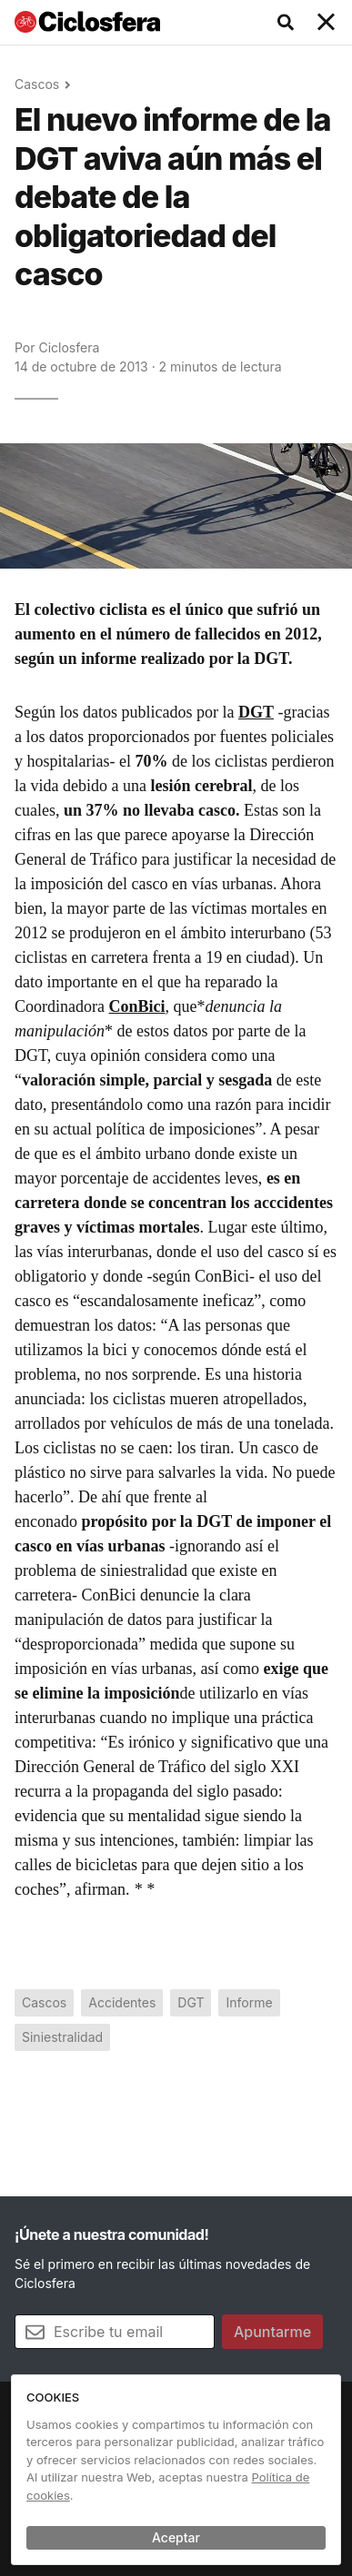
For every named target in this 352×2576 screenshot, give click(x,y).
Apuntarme (272, 2332)
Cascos (37, 84)
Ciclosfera (68, 347)
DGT (256, 712)
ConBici (136, 1006)
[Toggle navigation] (326, 23)
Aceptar (176, 2537)
